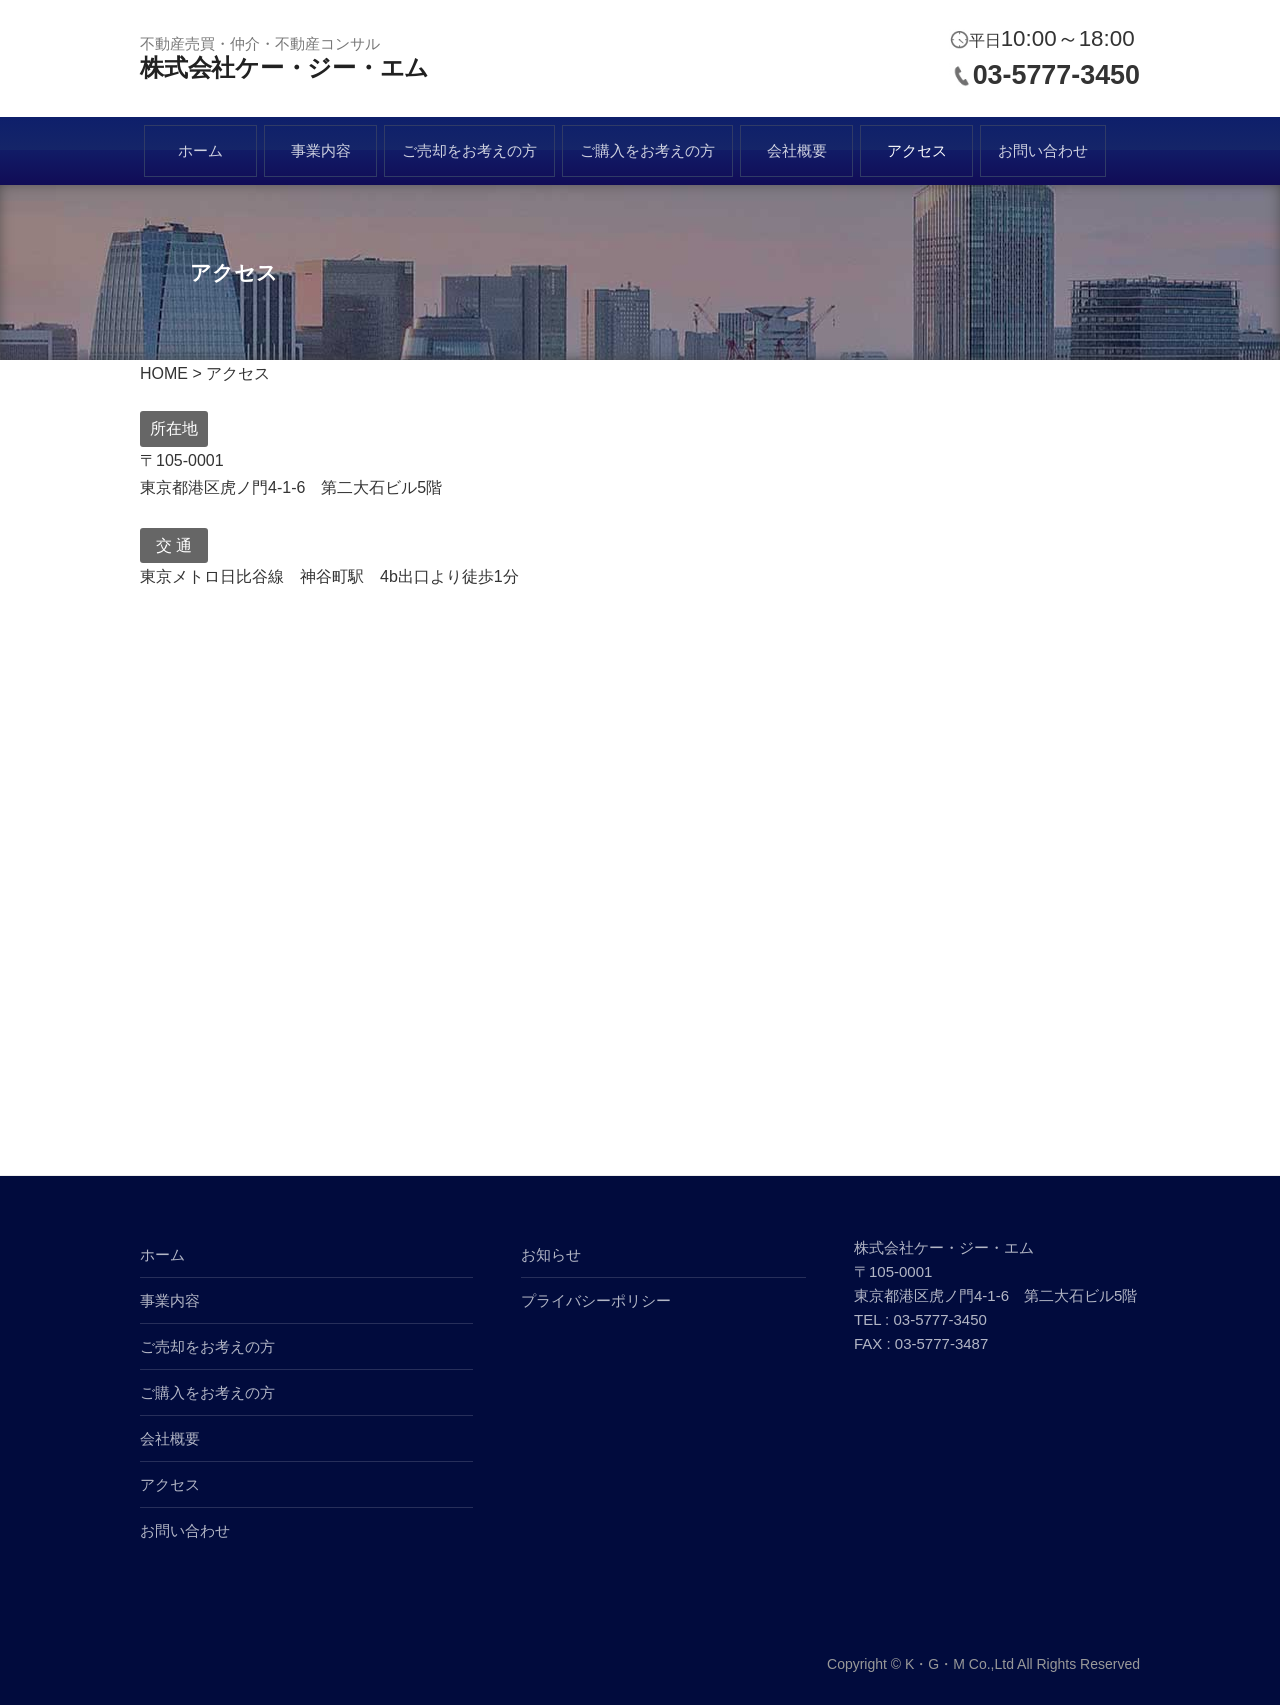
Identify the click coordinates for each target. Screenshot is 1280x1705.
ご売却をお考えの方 (469, 150)
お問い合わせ (1043, 150)
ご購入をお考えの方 (647, 150)
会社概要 (797, 150)
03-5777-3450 (1056, 75)
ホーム (200, 150)
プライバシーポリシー (596, 1300)
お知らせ (551, 1254)
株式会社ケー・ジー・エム (284, 68)
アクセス (917, 150)
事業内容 (321, 150)
